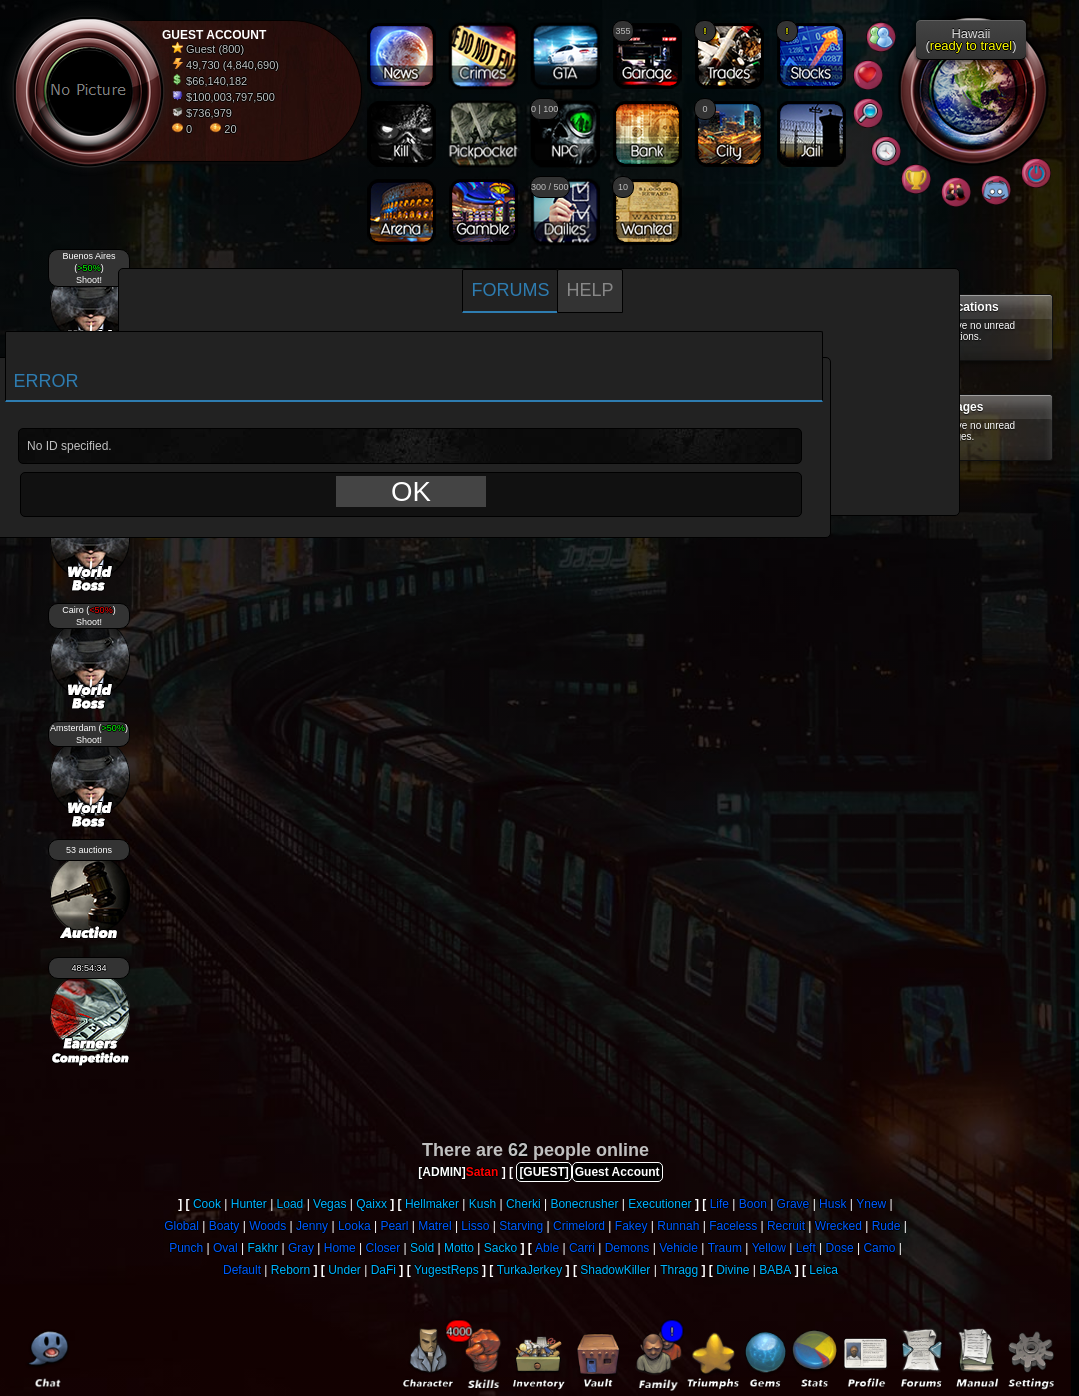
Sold (422, 1248)
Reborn (290, 1270)
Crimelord (579, 1226)
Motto (459, 1248)
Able (547, 1248)
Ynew (871, 1204)
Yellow (769, 1248)
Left (806, 1248)
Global (181, 1226)
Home (340, 1248)
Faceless (733, 1226)
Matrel (434, 1226)
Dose (840, 1248)
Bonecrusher (584, 1204)
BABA (775, 1270)
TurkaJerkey (530, 1270)
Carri (582, 1248)
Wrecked (838, 1226)
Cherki (523, 1204)
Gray (301, 1248)
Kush (482, 1204)
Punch (186, 1248)
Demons (627, 1248)
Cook (207, 1204)
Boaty (224, 1226)
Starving (521, 1226)
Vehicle (678, 1248)
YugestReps (446, 1270)
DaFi (383, 1270)
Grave (793, 1204)
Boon (753, 1204)
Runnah (678, 1226)
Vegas (329, 1204)
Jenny (312, 1226)
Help (589, 290)
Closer (383, 1248)
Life (719, 1204)
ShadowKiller (615, 1270)
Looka (354, 1226)
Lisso (475, 1226)
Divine (732, 1270)
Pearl (394, 1226)
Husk (832, 1204)
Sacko (500, 1248)
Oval (225, 1248)
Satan (482, 1172)
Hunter (249, 1204)
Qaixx (371, 1204)
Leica (823, 1270)
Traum (725, 1248)
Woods (267, 1226)
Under (344, 1270)
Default (242, 1270)
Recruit (786, 1226)
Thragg (679, 1270)
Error (46, 381)
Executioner (659, 1204)
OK (411, 491)
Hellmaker (432, 1204)
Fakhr (262, 1248)
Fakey (631, 1226)
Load (290, 1204)
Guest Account (617, 1172)
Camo (879, 1248)
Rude (886, 1226)
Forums (510, 290)
